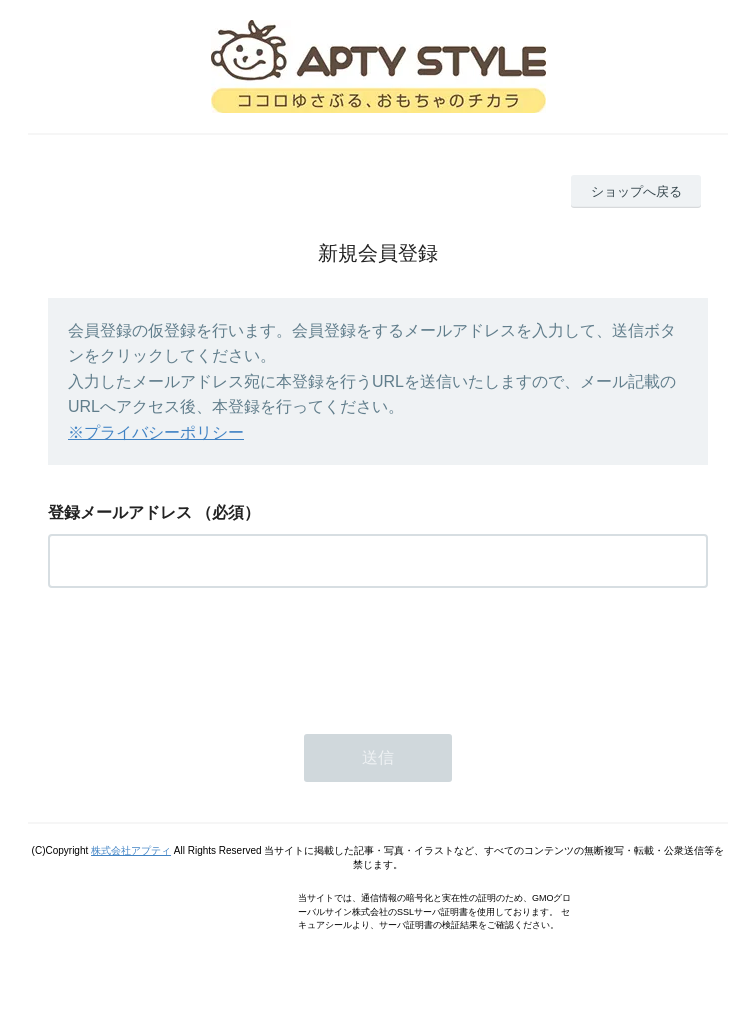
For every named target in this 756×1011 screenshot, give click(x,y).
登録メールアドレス (120, 512)
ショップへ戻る (636, 191)
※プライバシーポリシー (156, 432)
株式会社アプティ (131, 850)
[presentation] (200, 655)
